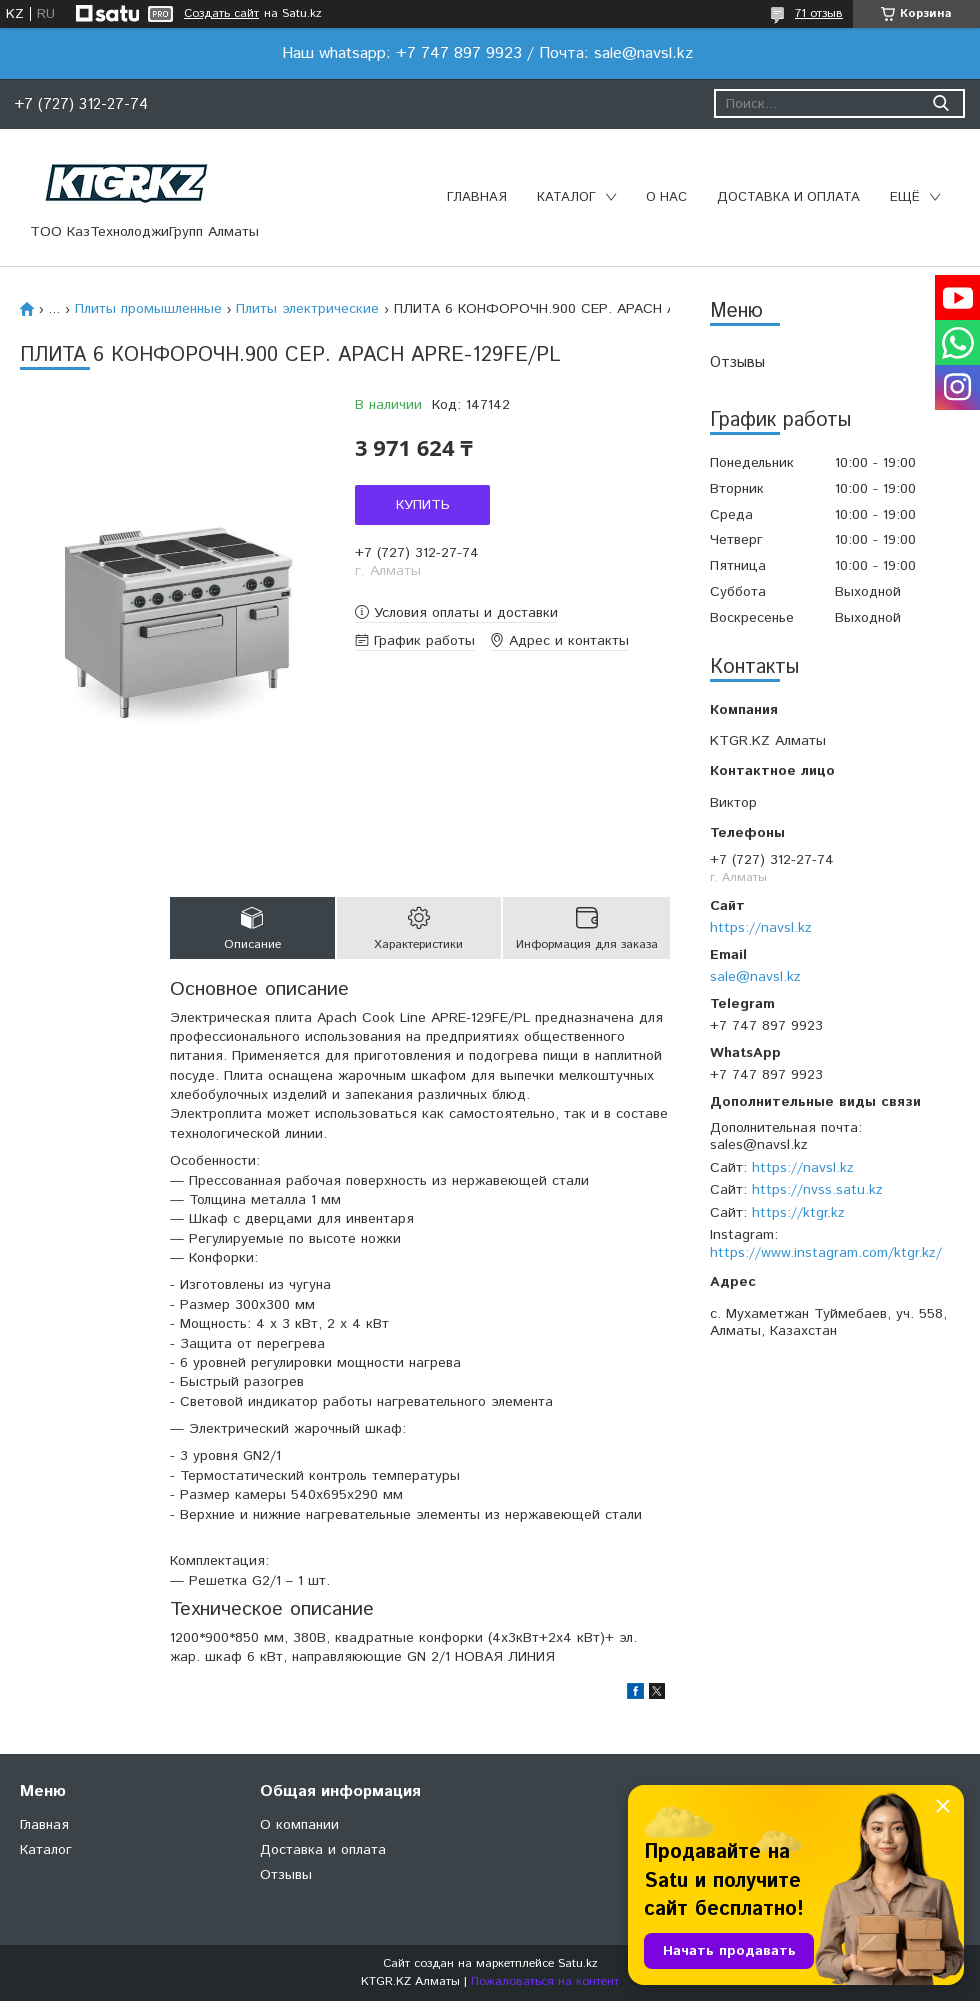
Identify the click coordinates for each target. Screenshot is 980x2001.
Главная (477, 197)
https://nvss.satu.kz (817, 1190)
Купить (423, 505)
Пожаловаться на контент (545, 1981)
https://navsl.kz (761, 928)
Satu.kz (578, 1963)
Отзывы (737, 362)
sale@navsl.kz (755, 977)
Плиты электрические (307, 309)
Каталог (566, 197)
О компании (299, 1825)
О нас (666, 197)
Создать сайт (221, 14)
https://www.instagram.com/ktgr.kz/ (826, 1253)
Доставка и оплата (788, 197)
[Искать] (940, 103)
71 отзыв (819, 13)
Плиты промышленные (148, 309)
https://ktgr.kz (798, 1213)
